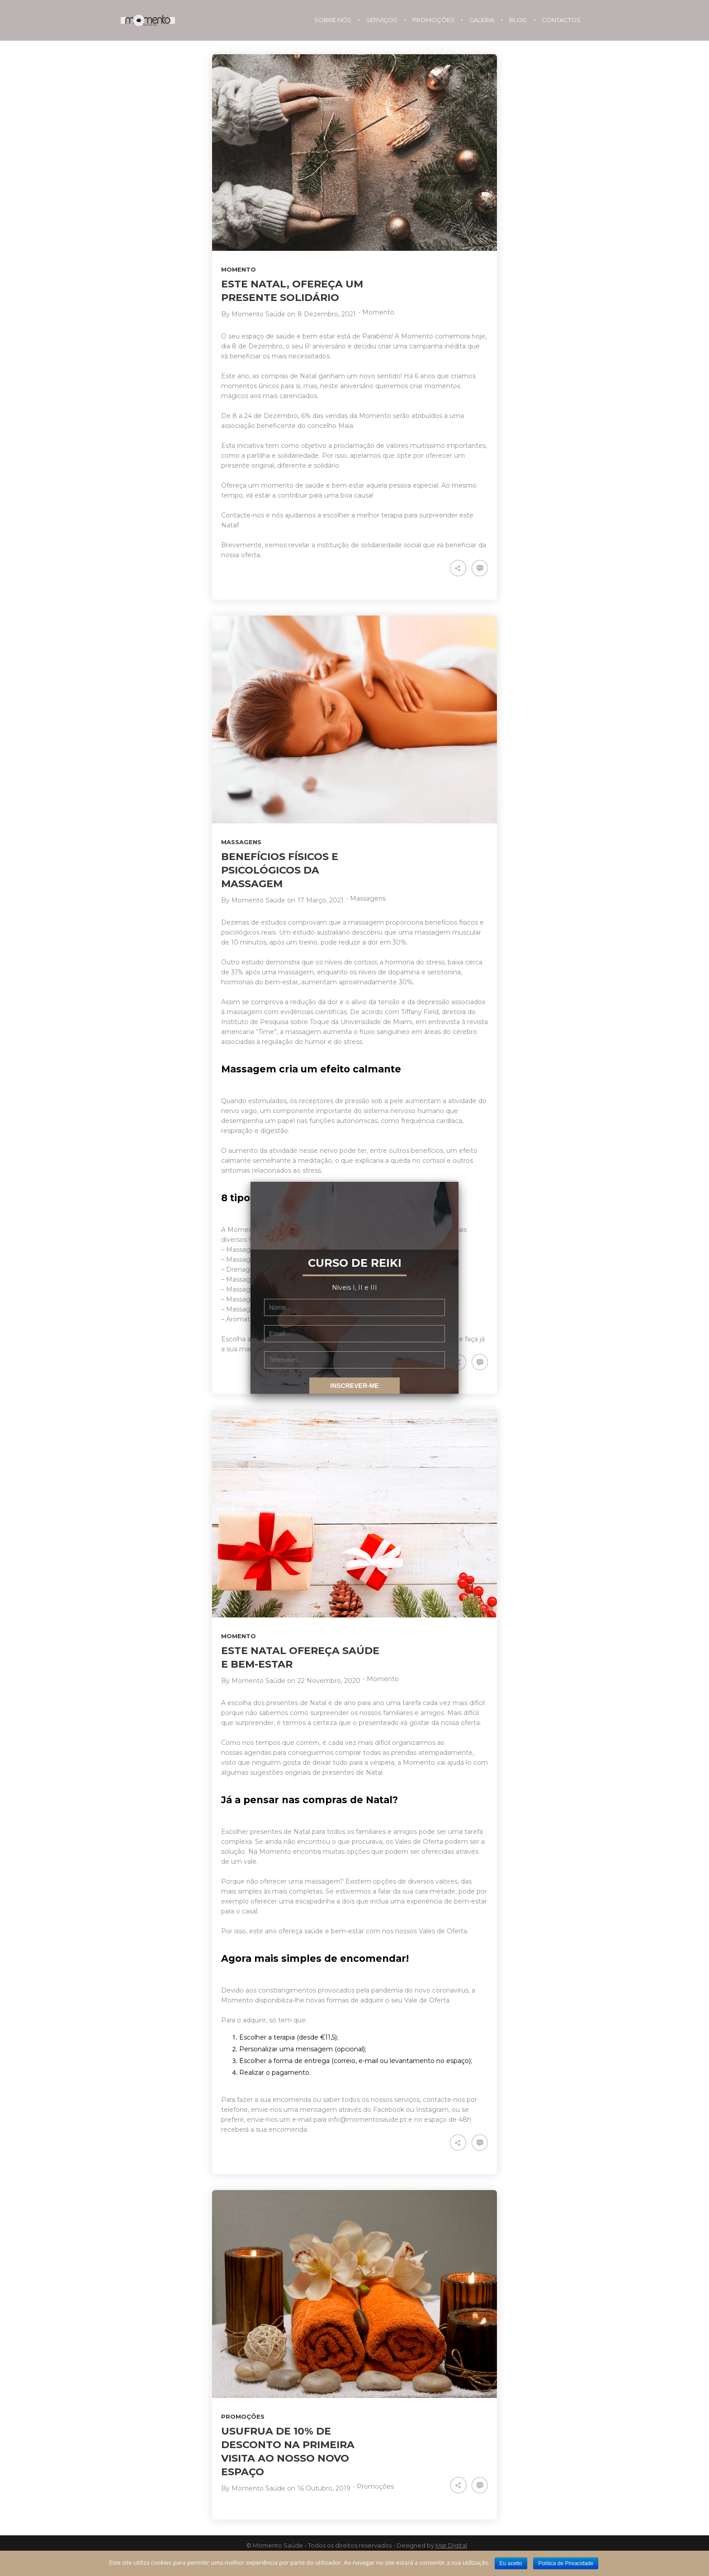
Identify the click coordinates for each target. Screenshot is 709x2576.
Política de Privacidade (565, 2563)
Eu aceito (511, 2563)
